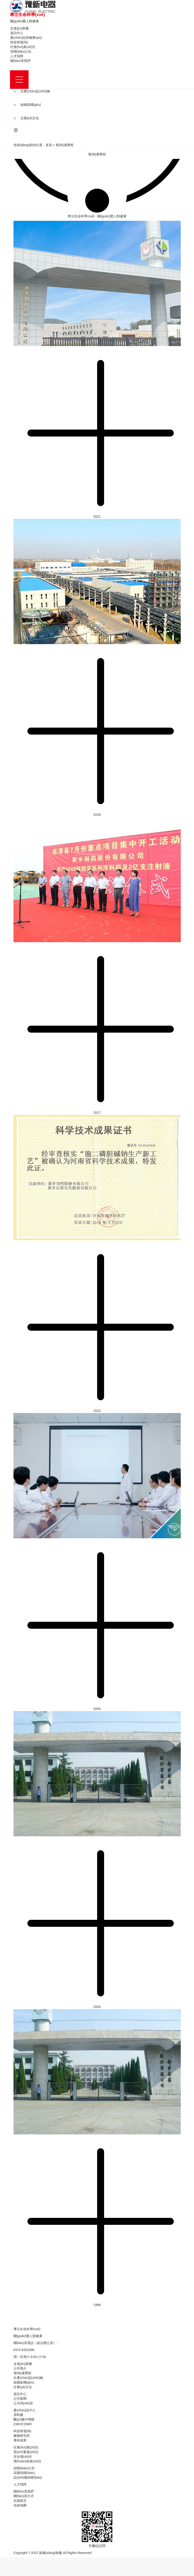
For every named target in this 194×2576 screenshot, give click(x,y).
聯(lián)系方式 (23, 2496)
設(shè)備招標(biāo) (27, 2477)
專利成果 (19, 2440)
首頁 (49, 145)
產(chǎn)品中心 (24, 2410)
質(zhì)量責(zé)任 (26, 2452)
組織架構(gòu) (23, 2382)
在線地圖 (19, 2505)
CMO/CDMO (22, 2424)
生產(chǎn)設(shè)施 (28, 2378)
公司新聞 (19, 2398)
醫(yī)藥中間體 (23, 2419)
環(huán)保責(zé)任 (27, 2461)
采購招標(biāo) (24, 2473)
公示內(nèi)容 (23, 2403)
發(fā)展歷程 (65, 145)
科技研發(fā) (22, 2431)
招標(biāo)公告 (24, 2468)
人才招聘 (19, 2484)
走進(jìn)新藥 (22, 2364)
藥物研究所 (21, 2436)
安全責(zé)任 (22, 2456)
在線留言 (19, 2500)
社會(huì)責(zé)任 (26, 2447)
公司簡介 (19, 2368)
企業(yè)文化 (22, 2387)
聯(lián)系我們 (23, 2491)
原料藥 (18, 2415)
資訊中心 (19, 2394)
